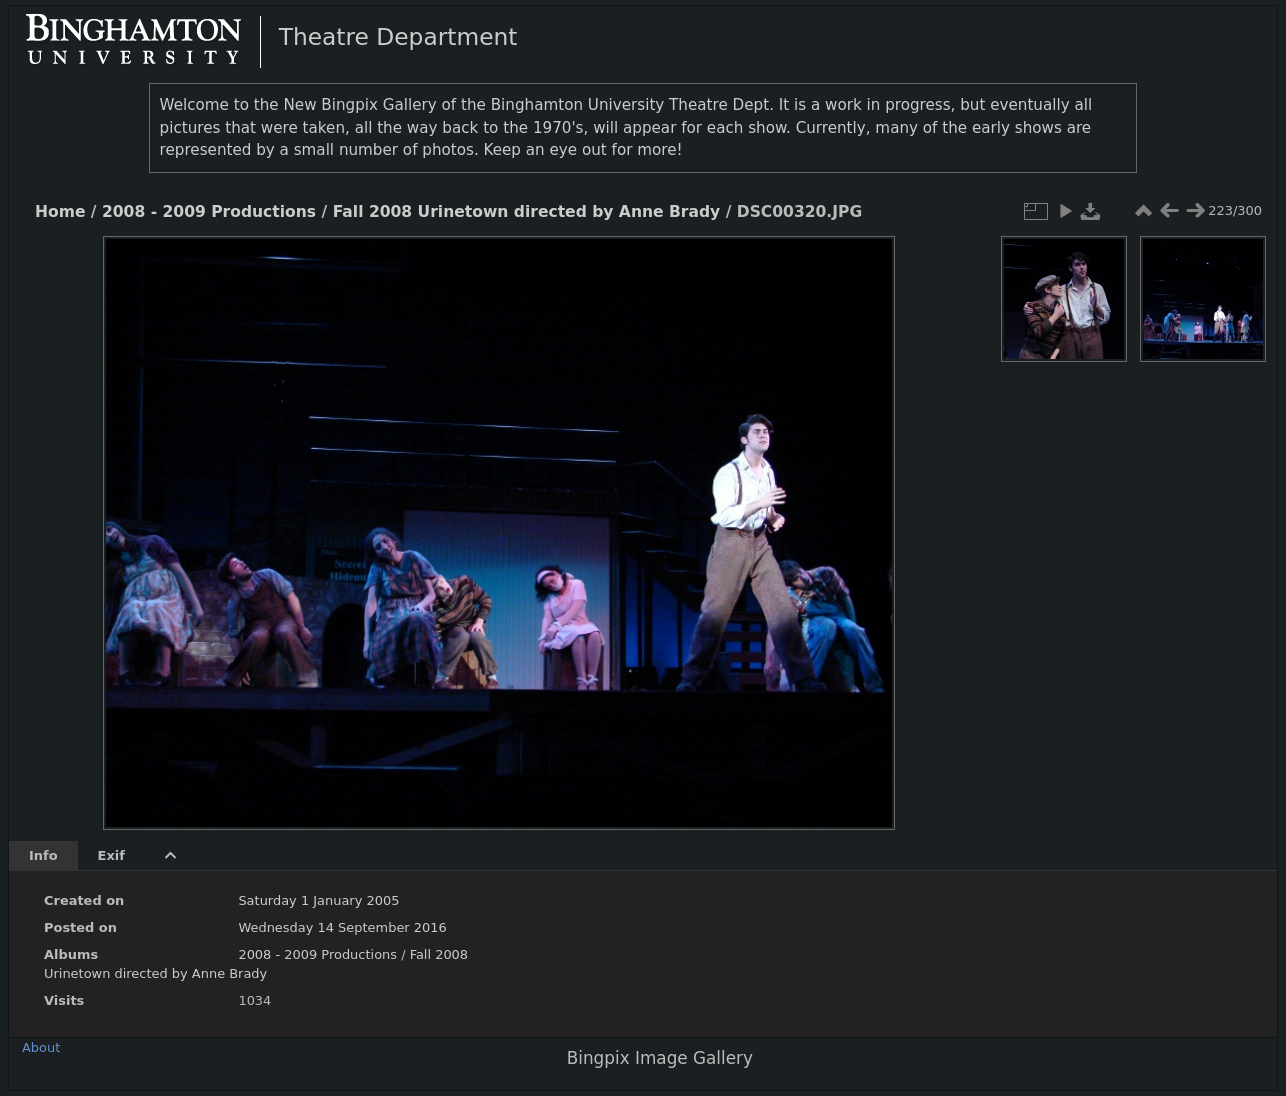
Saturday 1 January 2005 (318, 900)
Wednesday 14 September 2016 (342, 927)
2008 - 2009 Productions (209, 212)
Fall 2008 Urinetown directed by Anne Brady (527, 212)
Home (60, 212)
